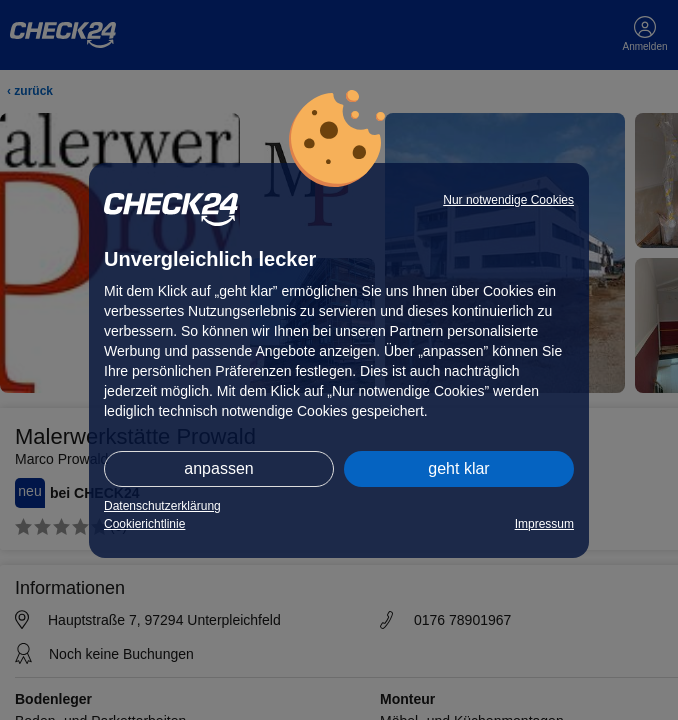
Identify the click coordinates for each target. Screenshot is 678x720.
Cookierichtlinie (144, 524)
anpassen (218, 468)
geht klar (458, 468)
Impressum (544, 524)
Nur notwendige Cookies (508, 200)
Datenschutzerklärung (162, 506)
